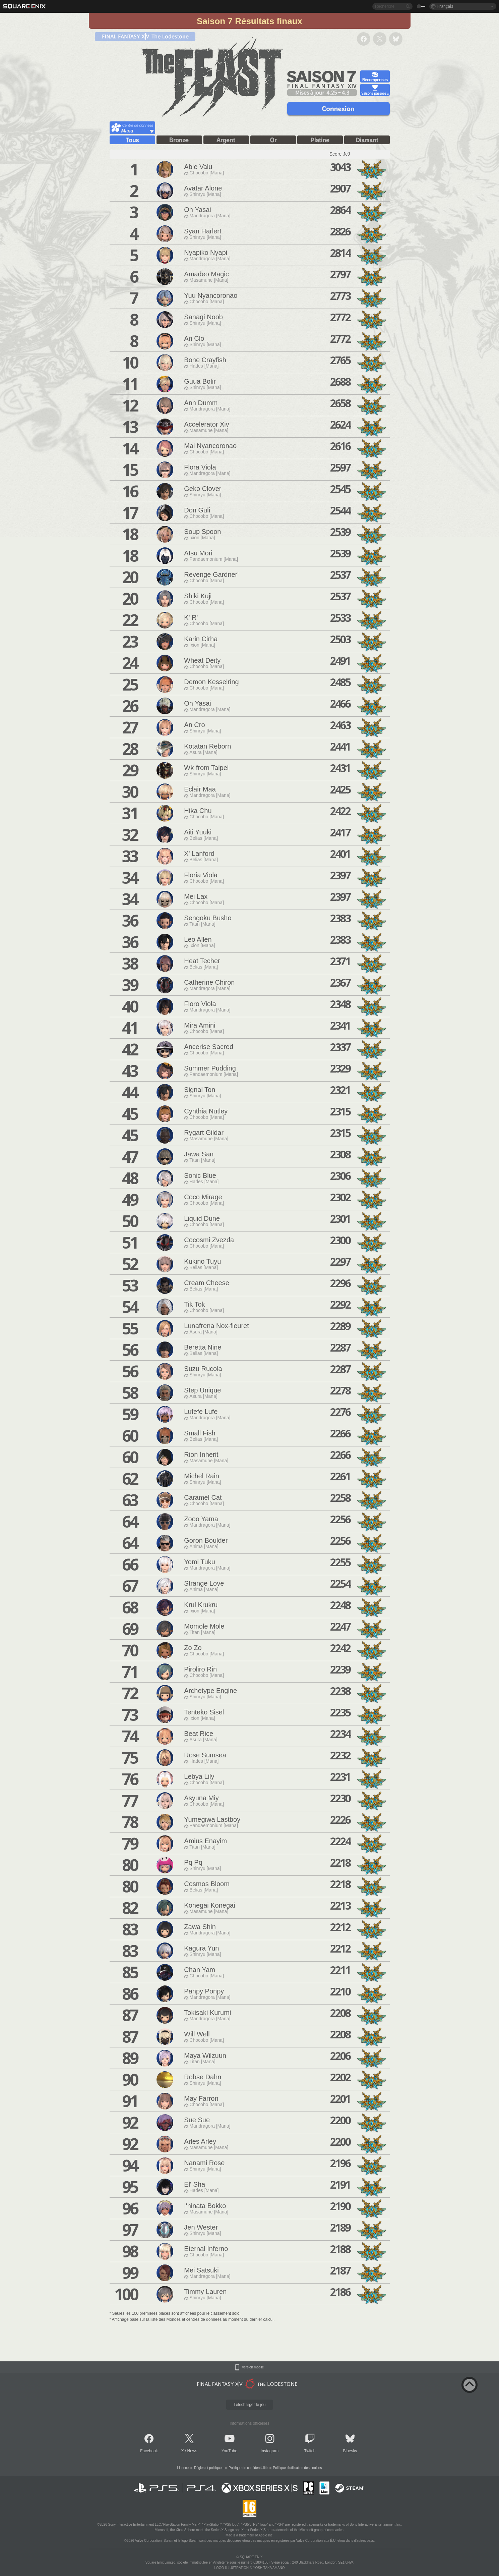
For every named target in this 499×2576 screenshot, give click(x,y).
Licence (183, 2468)
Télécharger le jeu (249, 2404)
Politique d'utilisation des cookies (297, 2468)
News (192, 2451)
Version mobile (253, 2367)
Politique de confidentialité (248, 2468)
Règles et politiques (208, 2468)
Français (445, 6)
